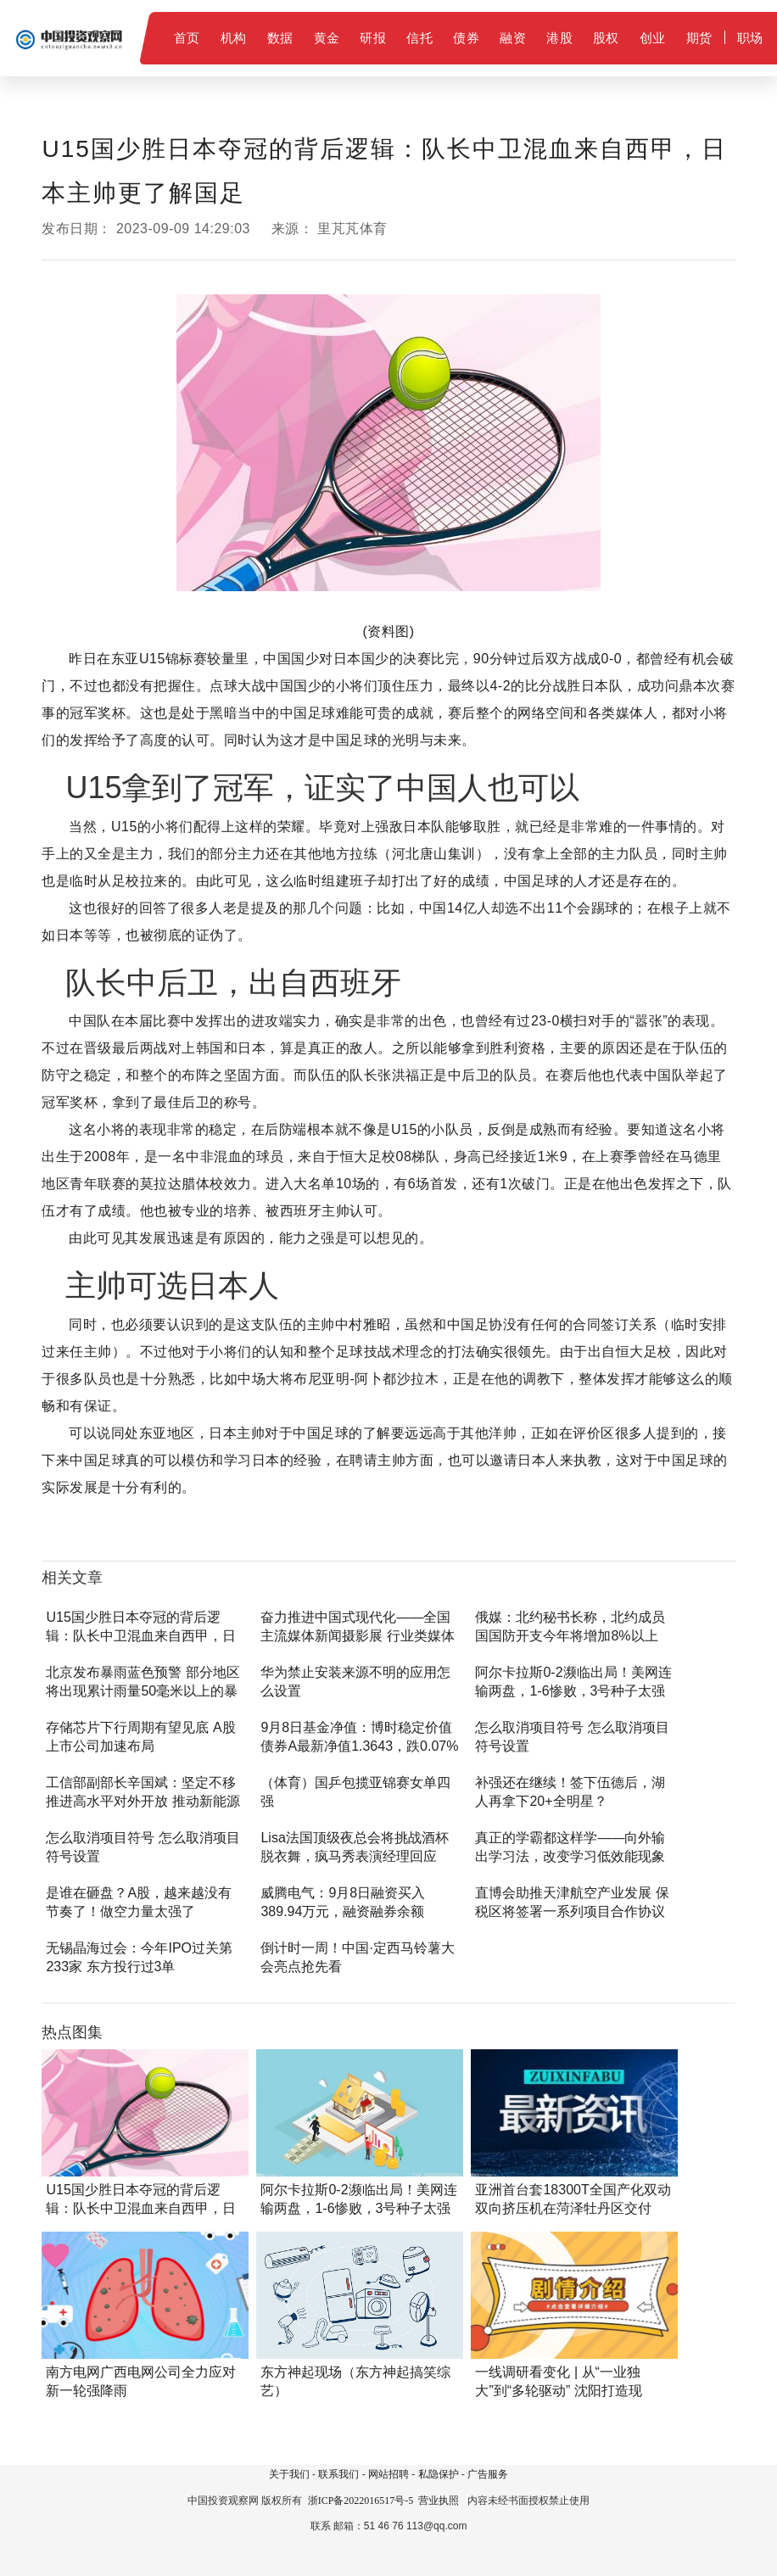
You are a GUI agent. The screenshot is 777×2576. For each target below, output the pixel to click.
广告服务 (487, 2474)
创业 (653, 38)
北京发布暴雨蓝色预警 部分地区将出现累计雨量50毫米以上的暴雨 (142, 1691)
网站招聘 (388, 2474)
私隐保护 (438, 2474)
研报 (373, 38)
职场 (750, 38)
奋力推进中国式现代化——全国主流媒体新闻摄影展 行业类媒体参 (357, 1636)
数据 (280, 38)
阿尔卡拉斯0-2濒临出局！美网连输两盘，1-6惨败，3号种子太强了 (573, 1691)
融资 (513, 38)
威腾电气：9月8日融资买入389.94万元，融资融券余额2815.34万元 (342, 1911)
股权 (606, 38)
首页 (187, 38)
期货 (699, 38)
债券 (466, 38)
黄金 (327, 38)
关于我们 (289, 2474)
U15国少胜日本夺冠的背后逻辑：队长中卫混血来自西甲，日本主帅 (141, 1636)
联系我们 (338, 2474)
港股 (559, 38)
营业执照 (438, 2500)
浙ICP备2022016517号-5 (361, 2500)
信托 (419, 38)
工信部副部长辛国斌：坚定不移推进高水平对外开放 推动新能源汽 (142, 1801)
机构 (234, 38)
